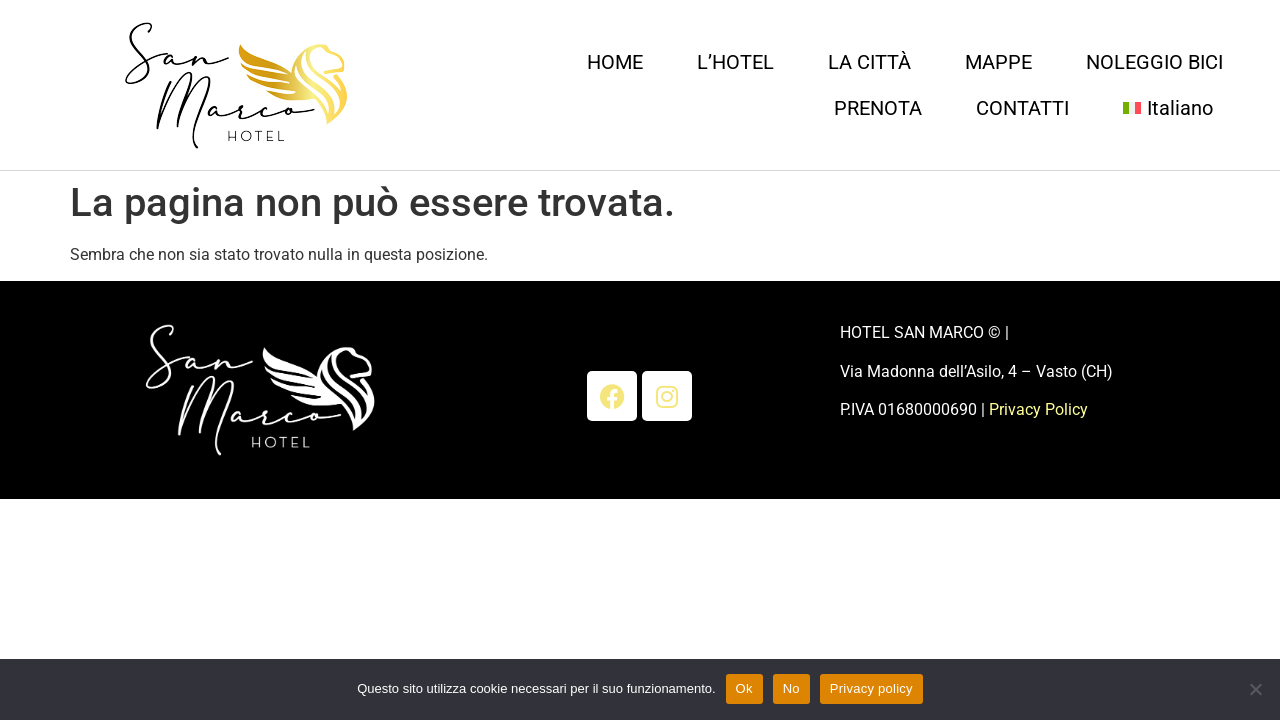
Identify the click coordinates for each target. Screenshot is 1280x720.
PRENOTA (878, 108)
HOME (615, 62)
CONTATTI (1022, 108)
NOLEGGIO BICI (1154, 62)
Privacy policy (871, 688)
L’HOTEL (735, 62)
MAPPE (998, 62)
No (791, 688)
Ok (744, 688)
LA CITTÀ (869, 62)
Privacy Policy (1038, 409)
